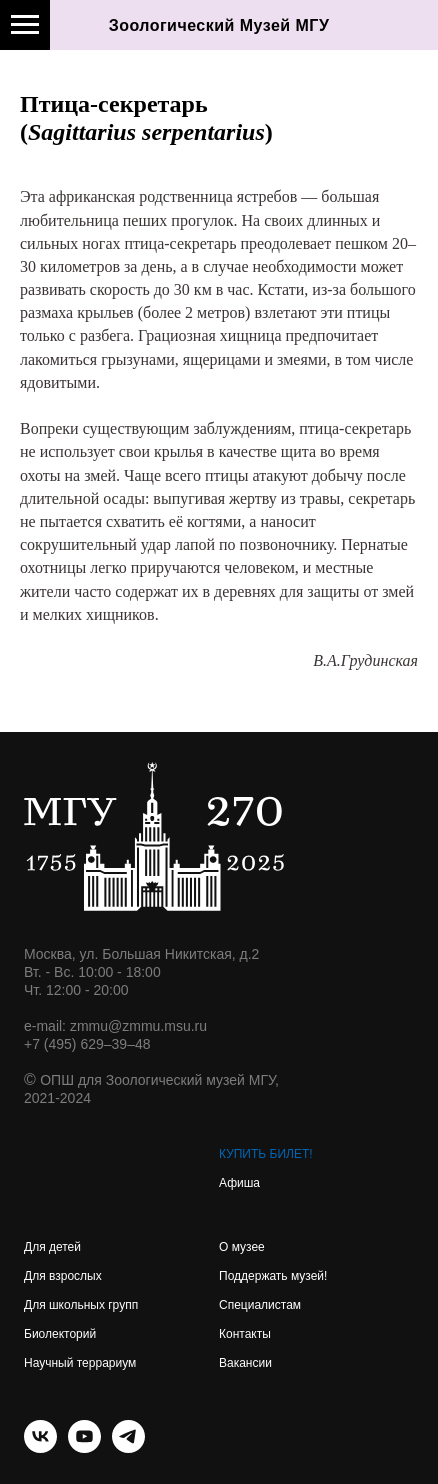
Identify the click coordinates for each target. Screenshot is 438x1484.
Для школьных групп (81, 1305)
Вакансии (245, 1363)
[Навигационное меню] (25, 25)
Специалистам (260, 1305)
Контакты (245, 1334)
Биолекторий (60, 1334)
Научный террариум (80, 1363)
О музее (242, 1247)
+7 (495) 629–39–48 (87, 1044)
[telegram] (128, 1447)
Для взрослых (63, 1276)
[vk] (40, 1447)
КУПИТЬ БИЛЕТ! (266, 1154)
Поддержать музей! (273, 1276)
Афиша (239, 1183)
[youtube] (84, 1447)
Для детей (52, 1247)
